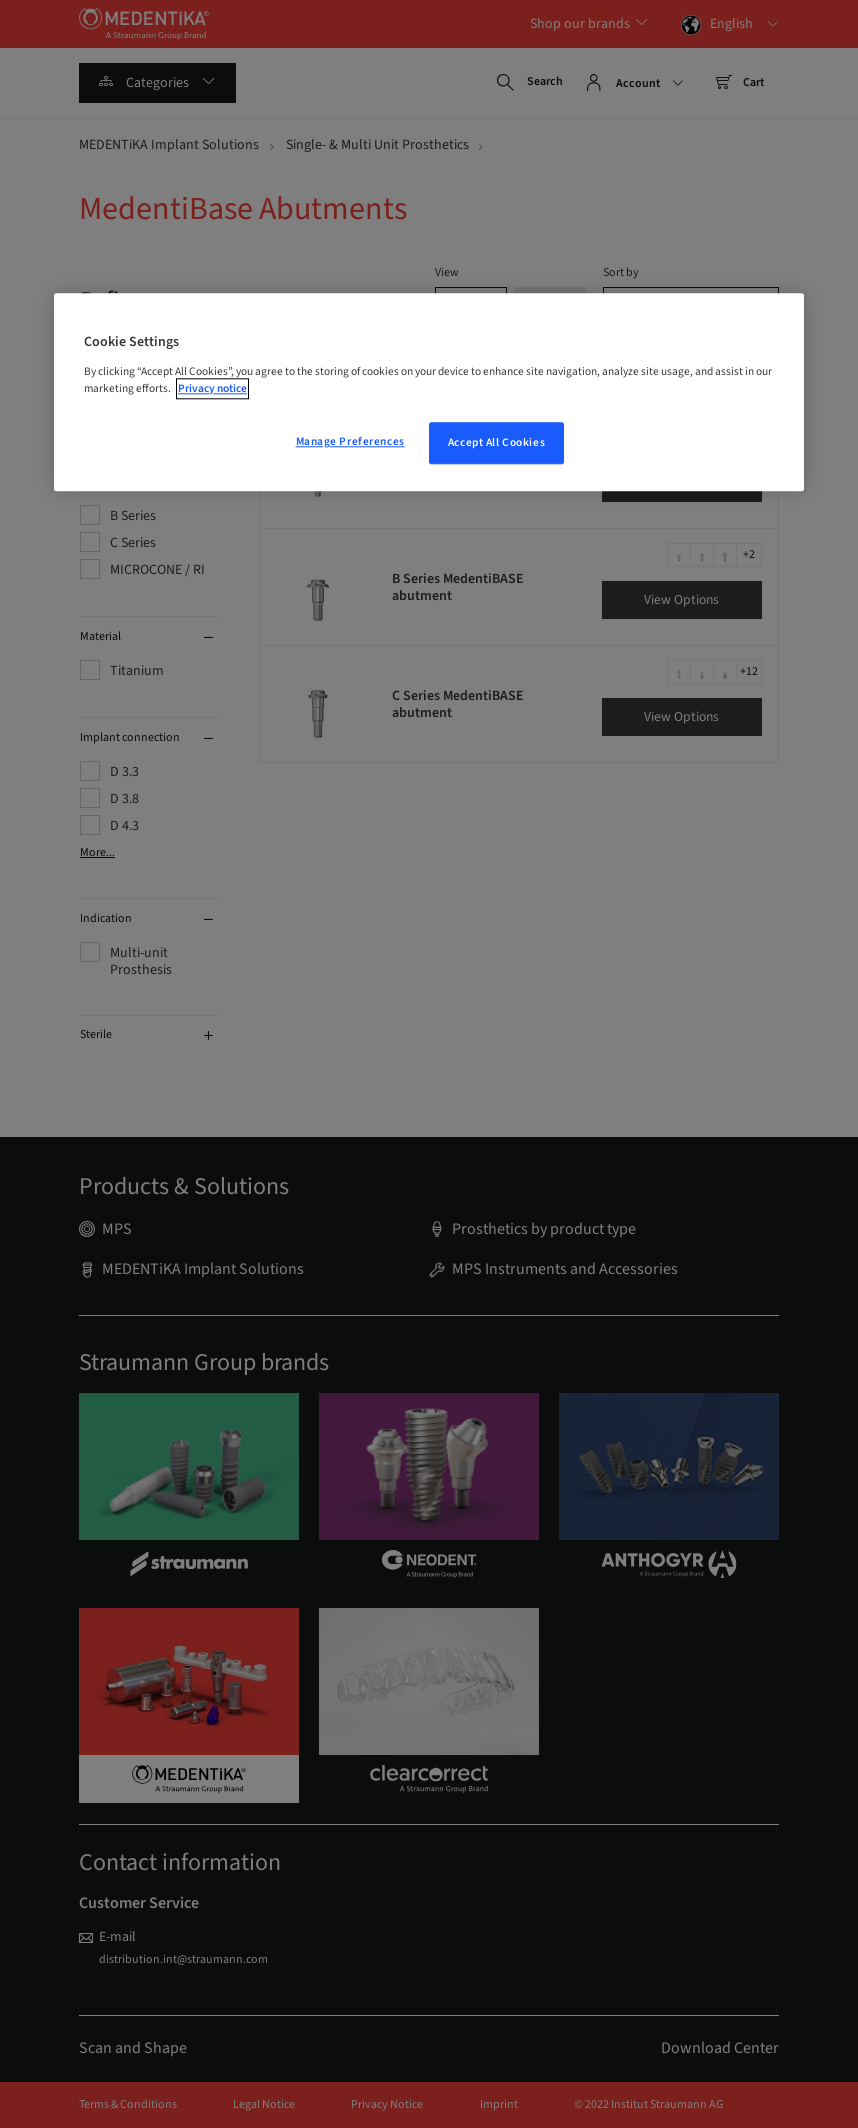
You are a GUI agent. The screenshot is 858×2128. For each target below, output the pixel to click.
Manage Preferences (350, 441)
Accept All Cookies (496, 442)
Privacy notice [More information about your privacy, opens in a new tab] (212, 388)
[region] (429, 392)
